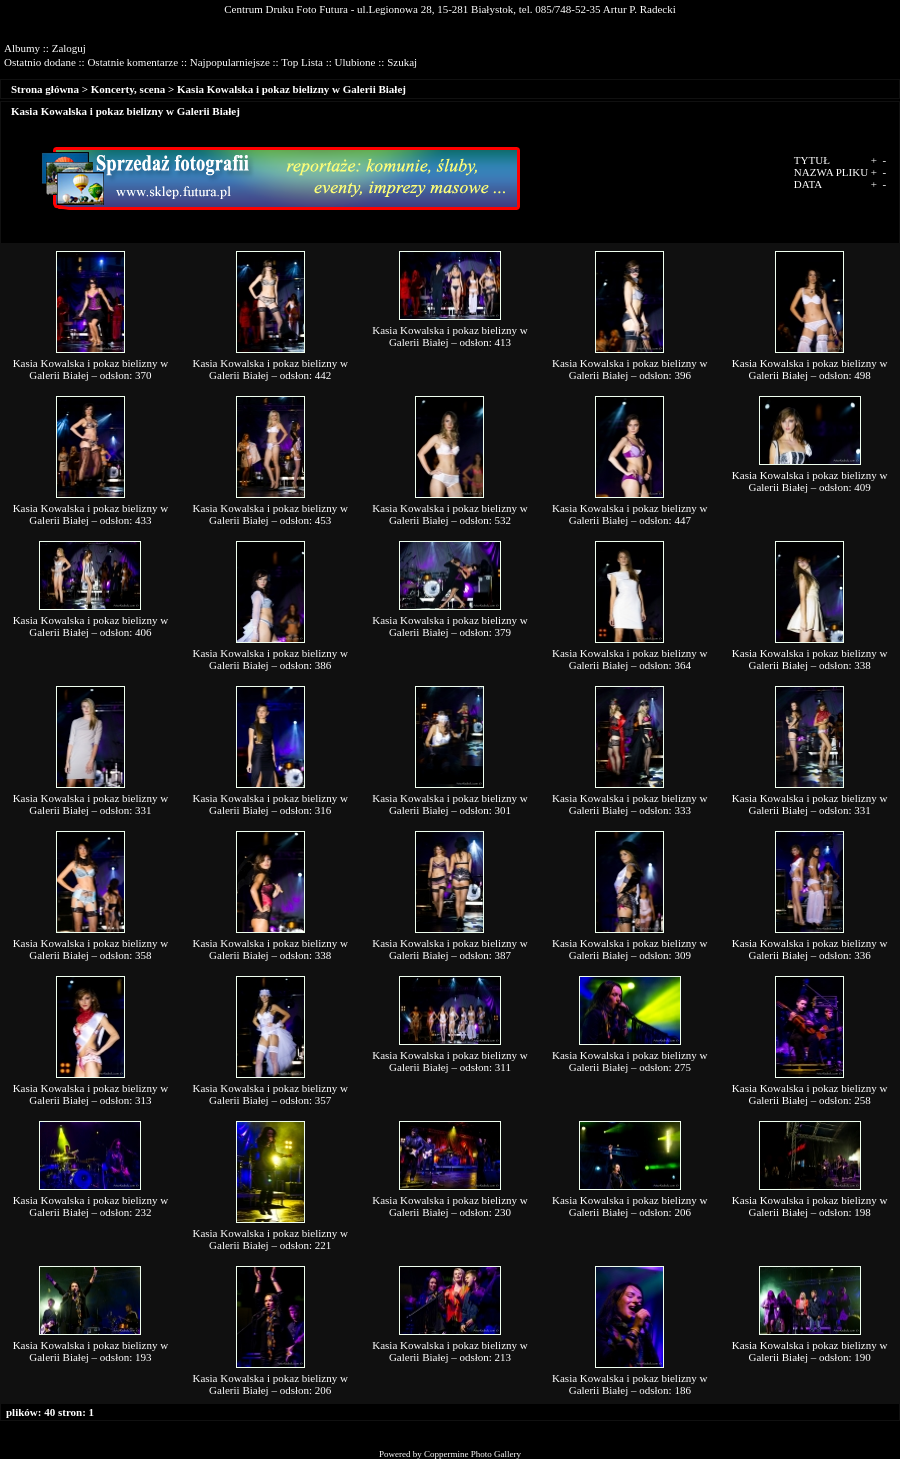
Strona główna (45, 89)
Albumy (22, 48)
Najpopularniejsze (230, 62)
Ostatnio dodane (40, 62)
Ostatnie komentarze (132, 62)
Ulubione (355, 62)
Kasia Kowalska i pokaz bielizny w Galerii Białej (291, 89)
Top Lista (302, 62)
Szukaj (402, 62)
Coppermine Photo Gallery (472, 1454)
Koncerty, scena (128, 89)
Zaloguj (69, 48)
